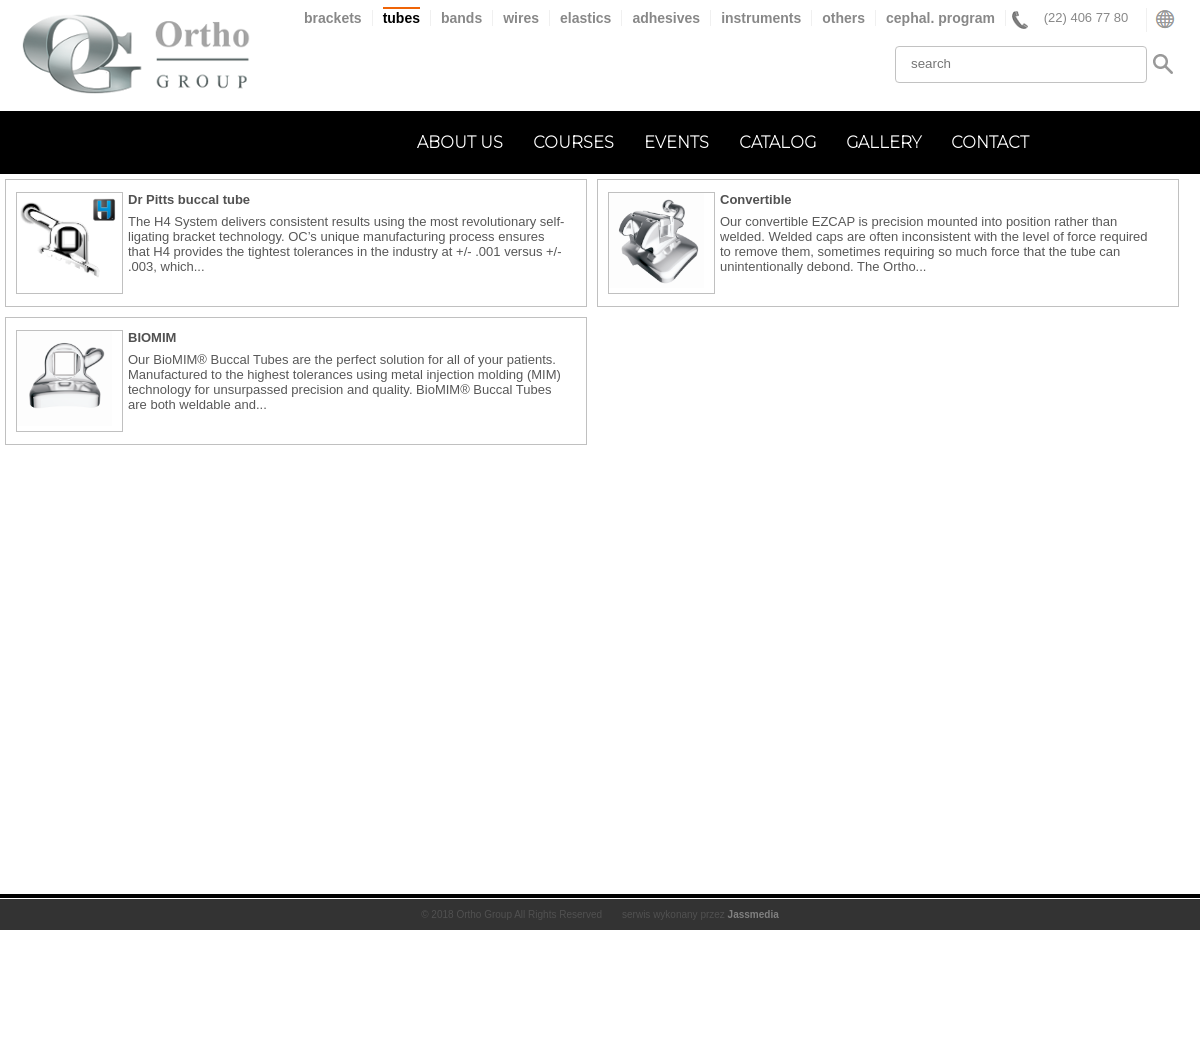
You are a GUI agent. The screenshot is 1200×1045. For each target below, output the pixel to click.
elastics (585, 18)
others (843, 18)
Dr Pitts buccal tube (189, 199)
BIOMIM (152, 337)
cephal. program (940, 18)
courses (573, 142)
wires (521, 18)
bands (461, 18)
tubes (401, 18)
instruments (761, 18)
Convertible (756, 199)
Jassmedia (753, 914)
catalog (777, 142)
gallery (883, 142)
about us (460, 142)
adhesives (666, 18)
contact (990, 142)
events (676, 142)
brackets (333, 18)
